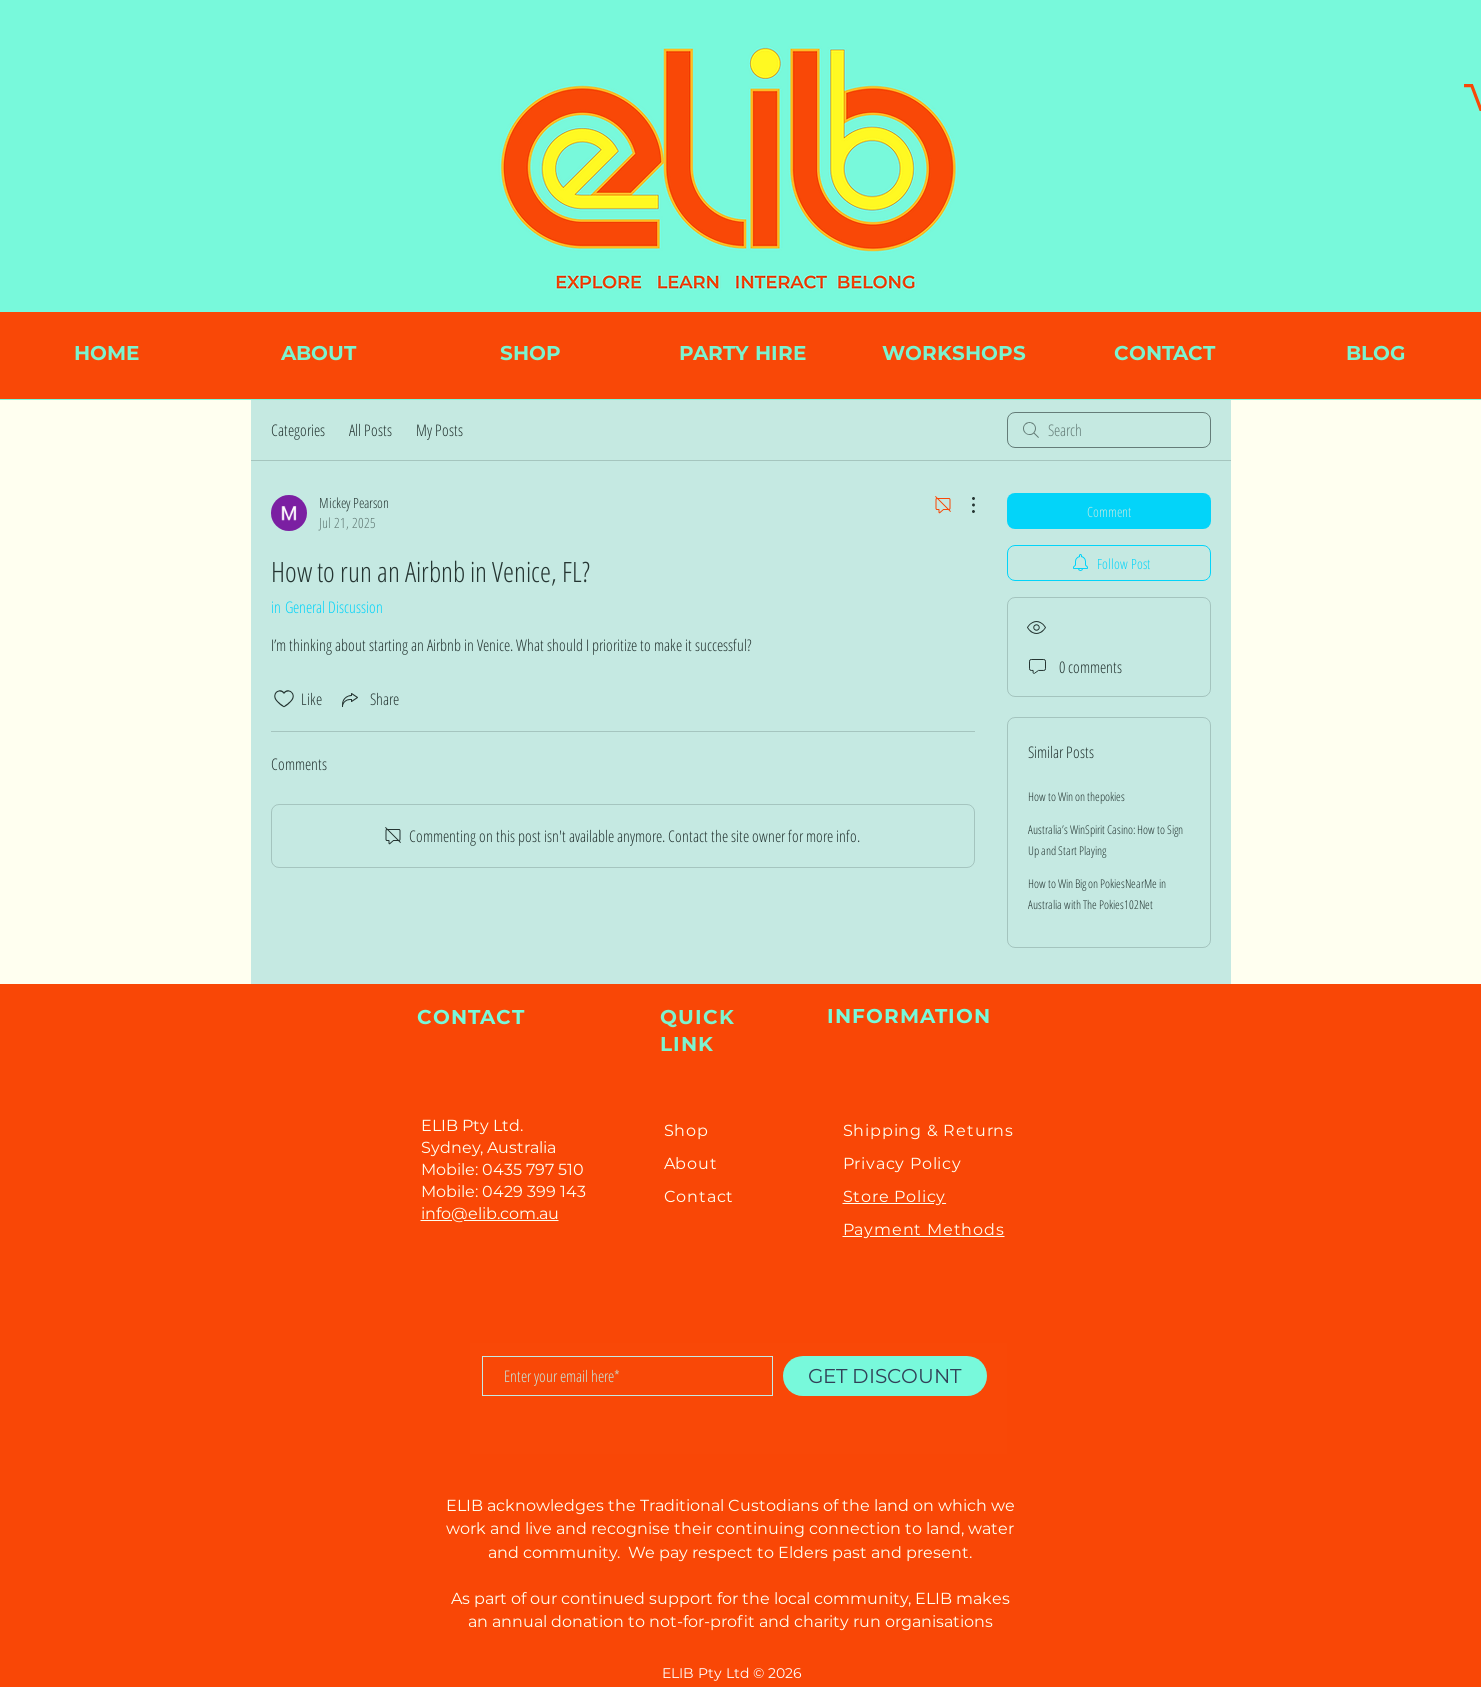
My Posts (439, 430)
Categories (298, 430)
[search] (1109, 430)
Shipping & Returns (928, 1130)
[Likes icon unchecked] (284, 699)
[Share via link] (368, 699)
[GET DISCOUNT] (885, 1376)
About (691, 1163)
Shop (686, 1130)
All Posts (370, 430)
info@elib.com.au (490, 1213)
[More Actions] (963, 505)
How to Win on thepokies (1076, 796)
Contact (699, 1196)
